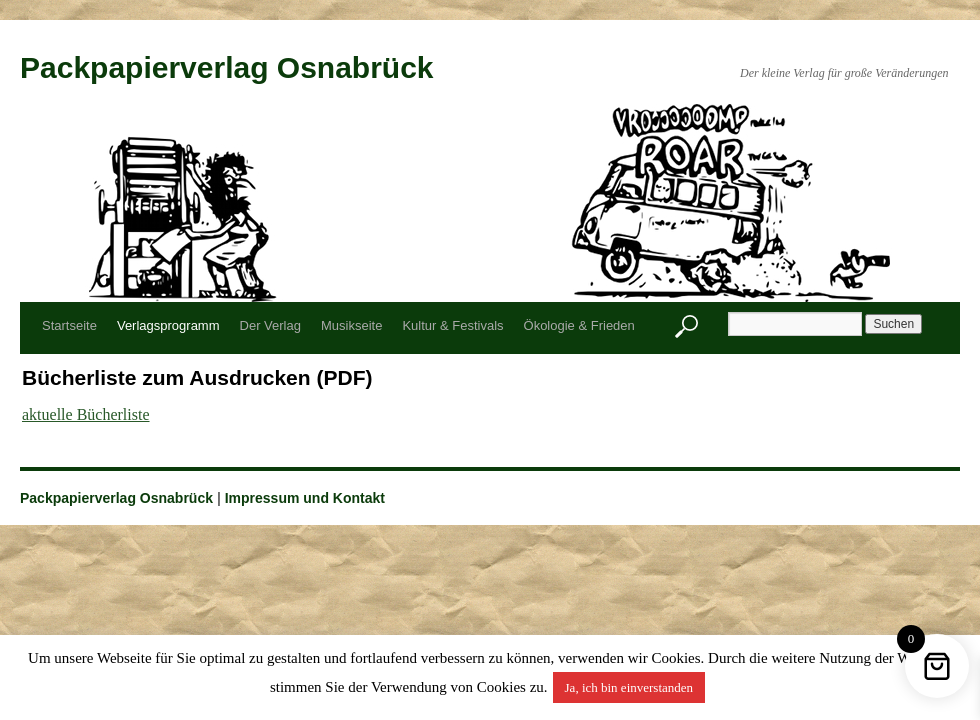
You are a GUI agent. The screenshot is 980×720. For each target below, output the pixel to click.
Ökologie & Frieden (579, 325)
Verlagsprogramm (168, 325)
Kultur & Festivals (452, 325)
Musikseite (351, 325)
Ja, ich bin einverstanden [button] (629, 687)
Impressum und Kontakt (305, 498)
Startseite (69, 325)
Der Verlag (270, 325)
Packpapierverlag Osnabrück (227, 67)
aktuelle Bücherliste (86, 414)
